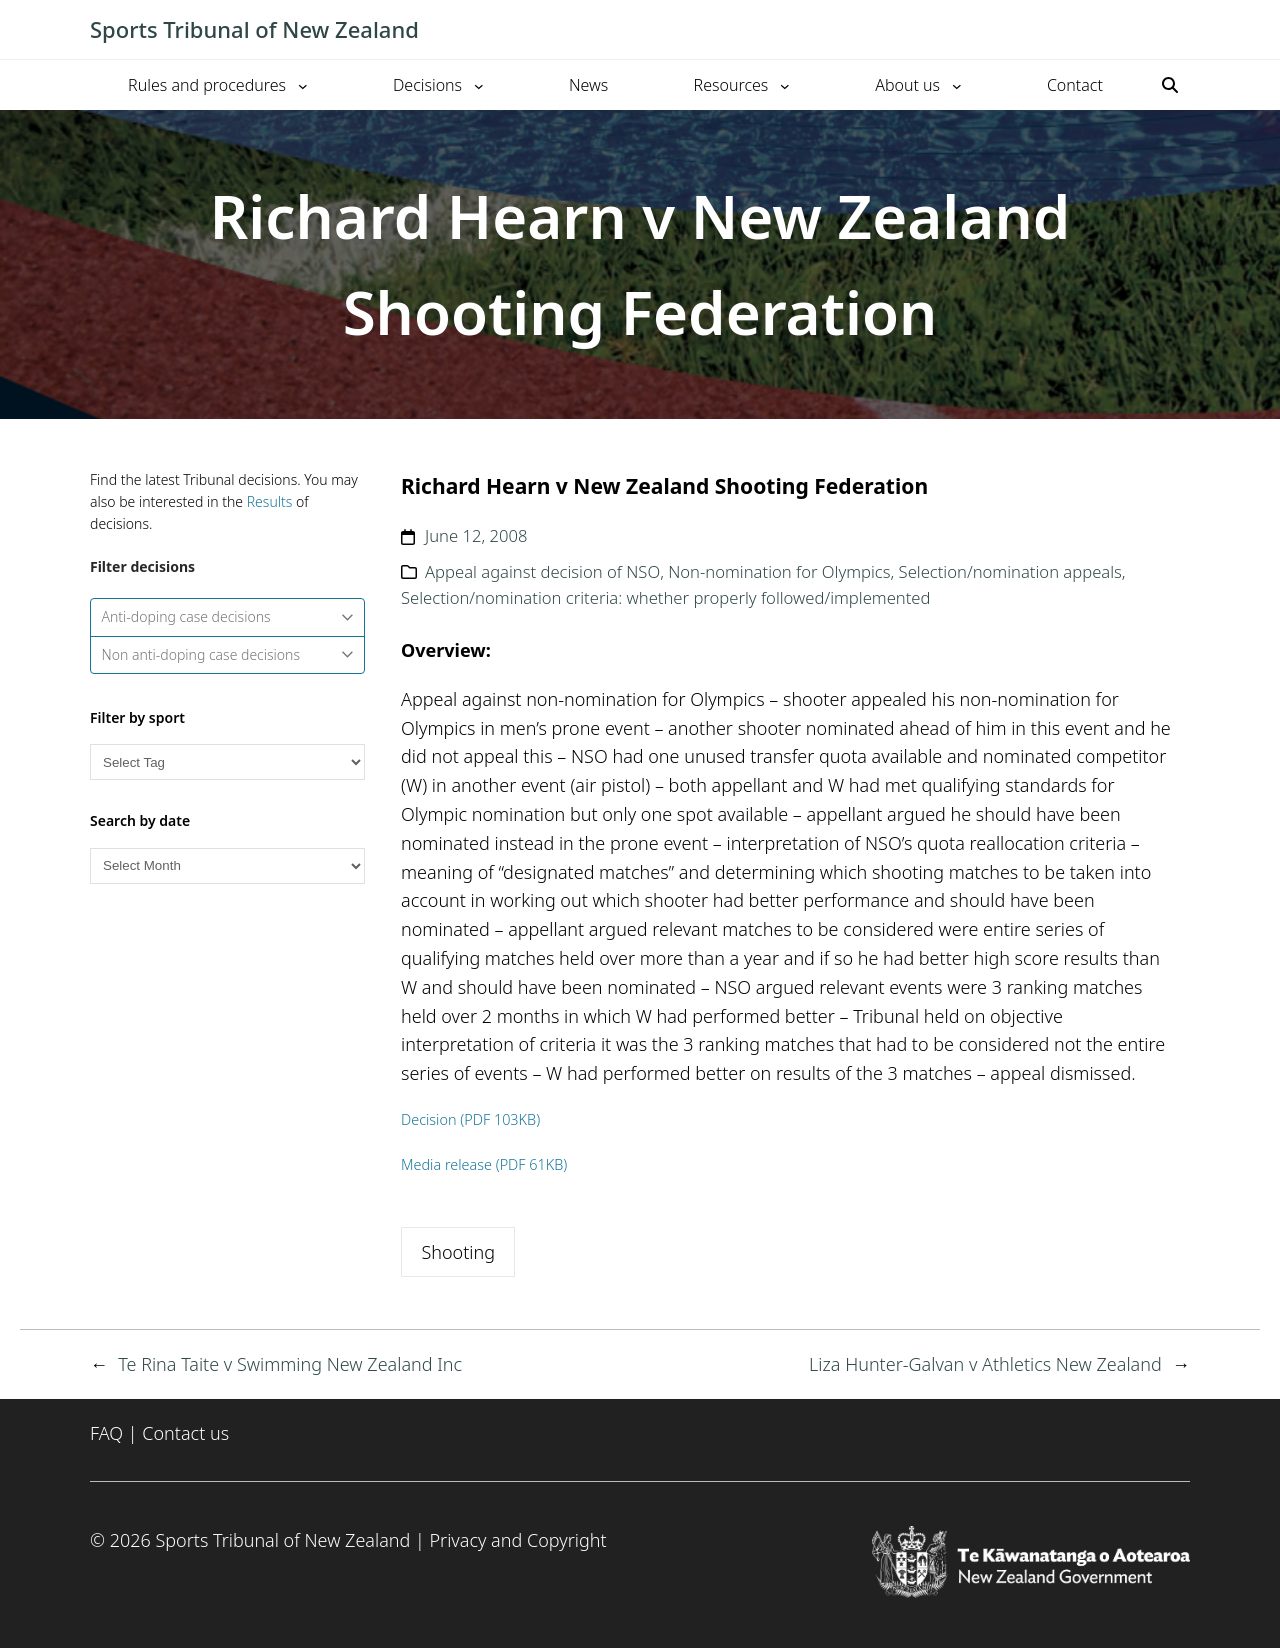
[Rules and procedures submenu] (303, 85)
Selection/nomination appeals (1010, 571)
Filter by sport (137, 717)
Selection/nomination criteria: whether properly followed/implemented (665, 597)
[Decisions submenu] (479, 85)
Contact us (185, 1433)
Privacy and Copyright (517, 1540)
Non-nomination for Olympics (779, 571)
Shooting (458, 1252)
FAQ (106, 1433)
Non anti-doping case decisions (228, 654)
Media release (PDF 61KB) (484, 1164)
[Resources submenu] (785, 85)
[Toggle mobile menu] (1180, 30)
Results (270, 501)
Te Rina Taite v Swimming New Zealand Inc (290, 1364)
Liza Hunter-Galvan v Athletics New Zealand (985, 1364)
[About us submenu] (957, 85)
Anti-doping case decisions (228, 616)
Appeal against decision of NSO (542, 571)
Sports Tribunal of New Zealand (254, 29)
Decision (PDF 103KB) (470, 1119)
